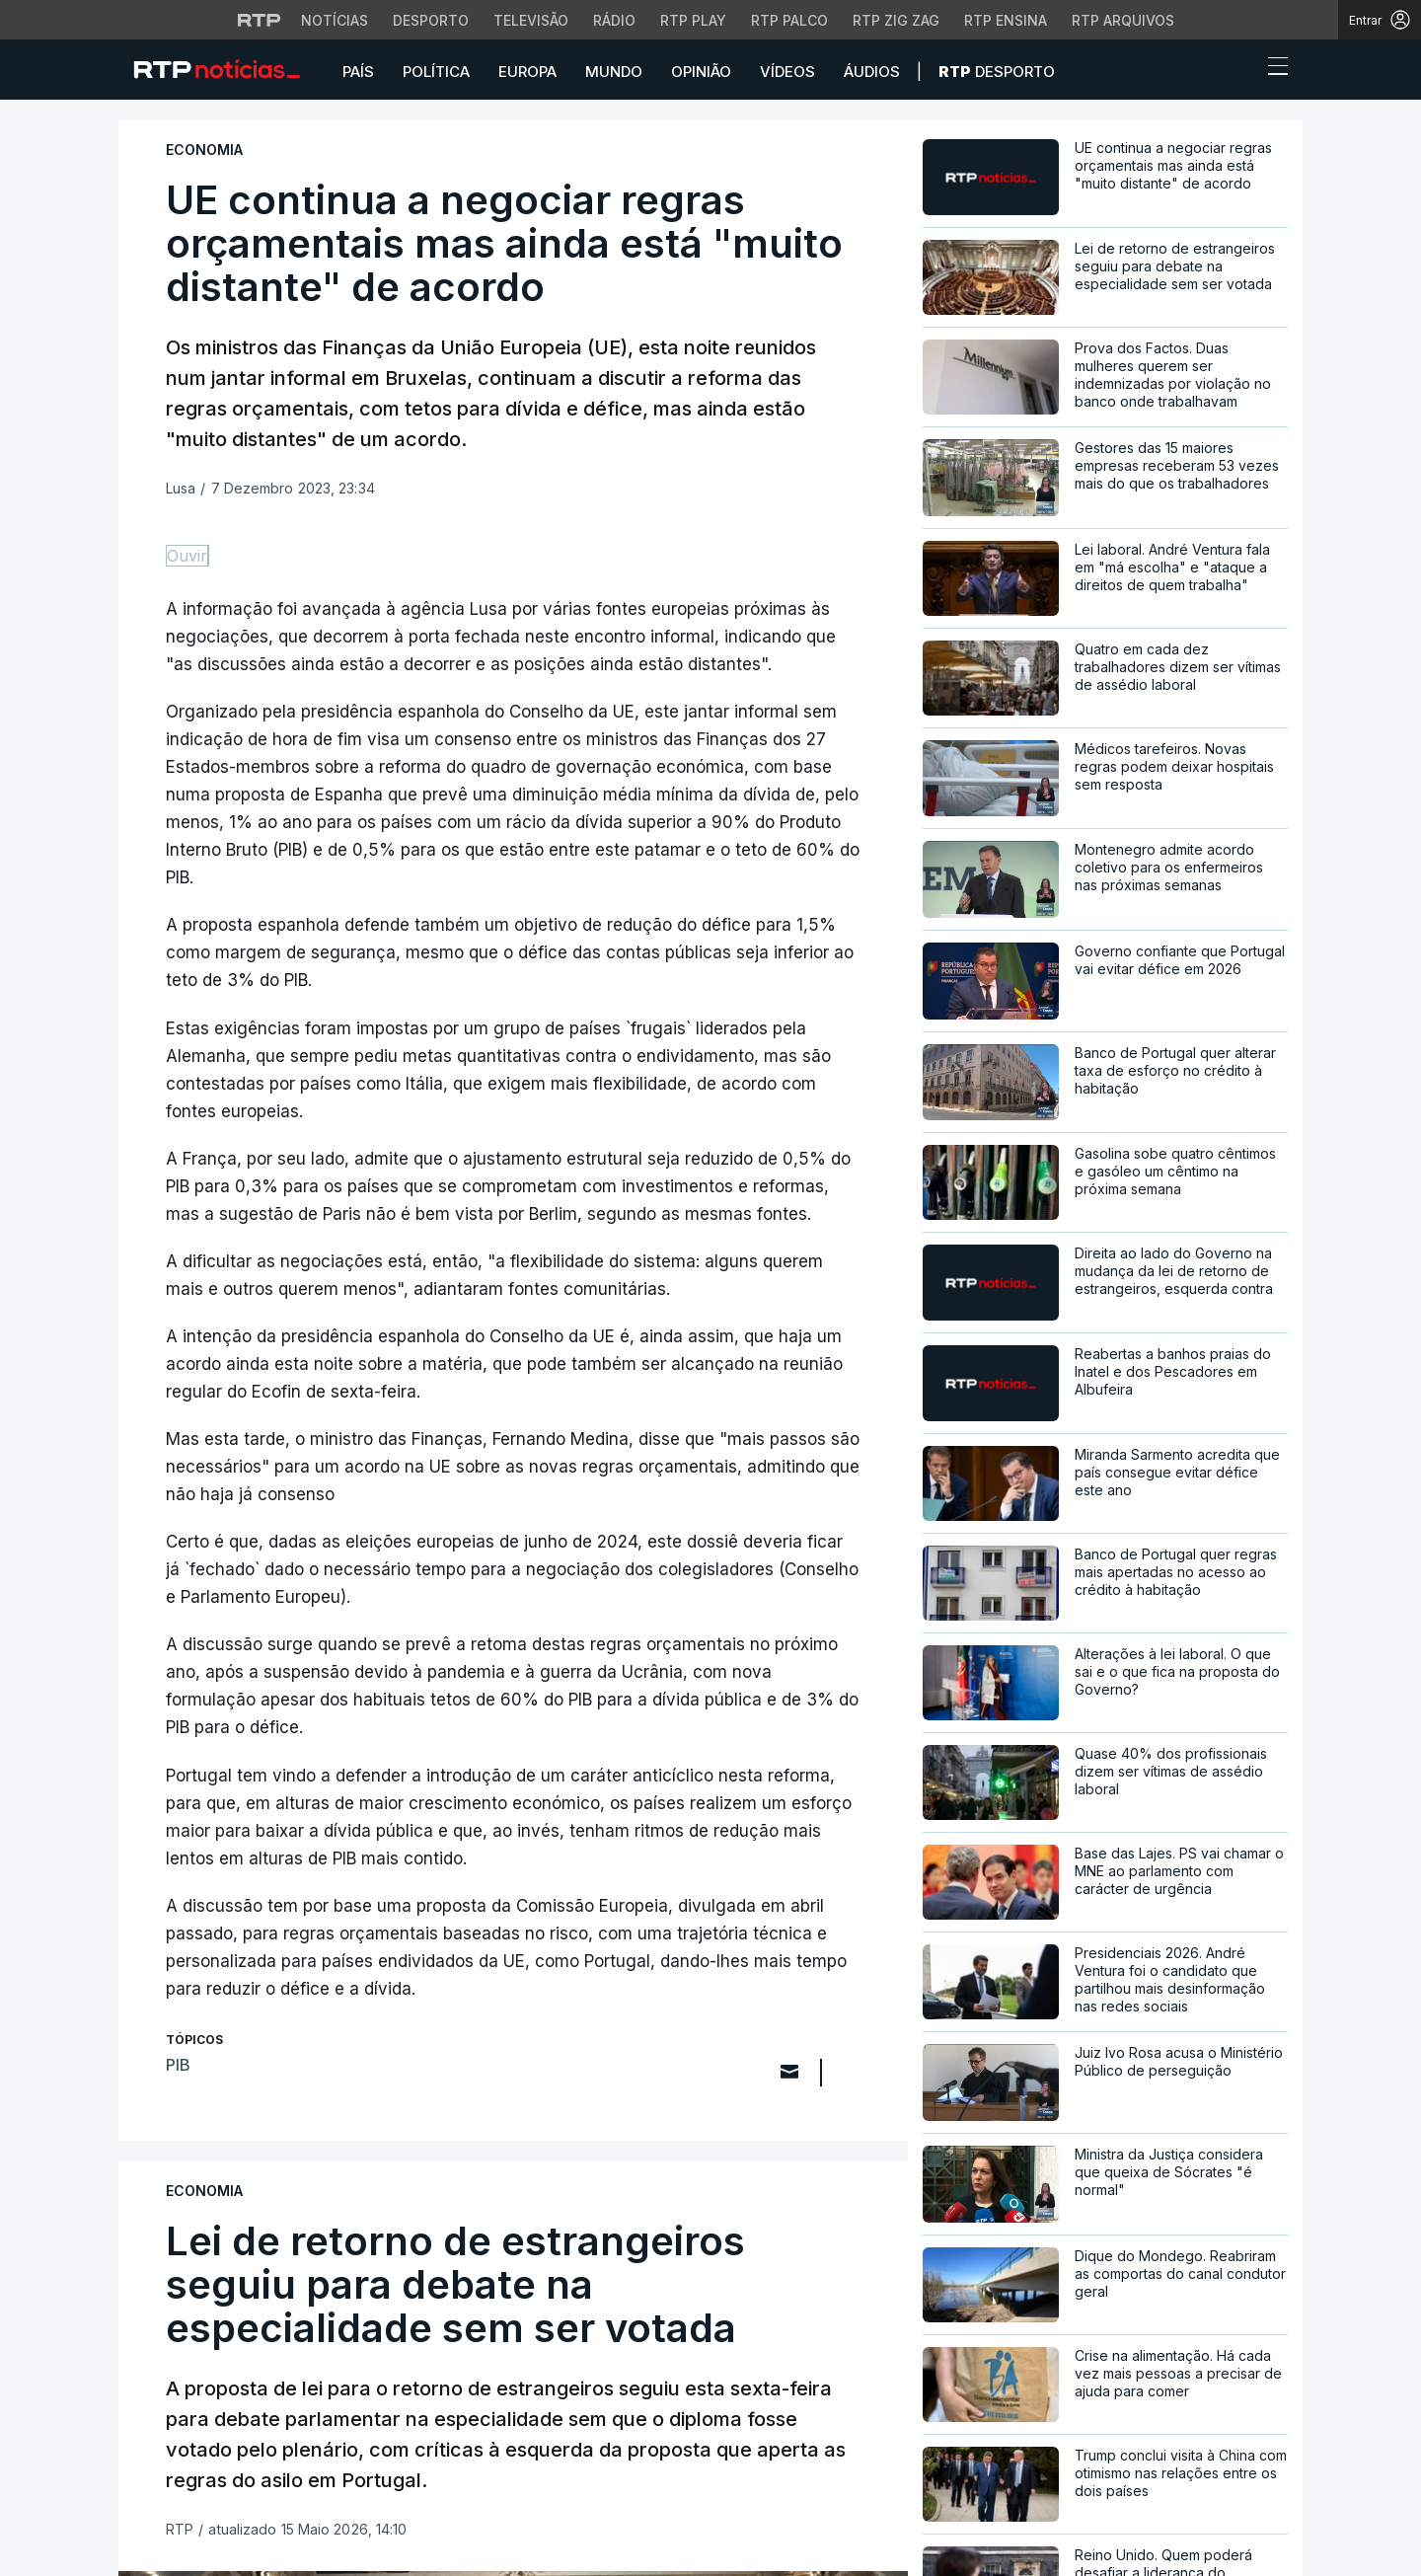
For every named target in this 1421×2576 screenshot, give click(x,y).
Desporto (996, 71)
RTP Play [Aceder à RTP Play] (693, 20)
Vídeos (787, 71)
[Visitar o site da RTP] (259, 19)
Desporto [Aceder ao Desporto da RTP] (431, 20)
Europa (527, 71)
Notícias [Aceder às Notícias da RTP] (334, 20)
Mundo (613, 71)
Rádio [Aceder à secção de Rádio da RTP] (614, 20)
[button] (1241, 71)
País (358, 71)
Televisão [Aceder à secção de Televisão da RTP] (530, 20)
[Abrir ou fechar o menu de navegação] (1272, 69)
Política (436, 71)
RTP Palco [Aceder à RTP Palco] (789, 20)
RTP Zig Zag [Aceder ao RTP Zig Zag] (896, 20)
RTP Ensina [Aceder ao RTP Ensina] (1005, 20)
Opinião (701, 71)
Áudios (872, 71)
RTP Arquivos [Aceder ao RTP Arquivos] (1123, 20)
